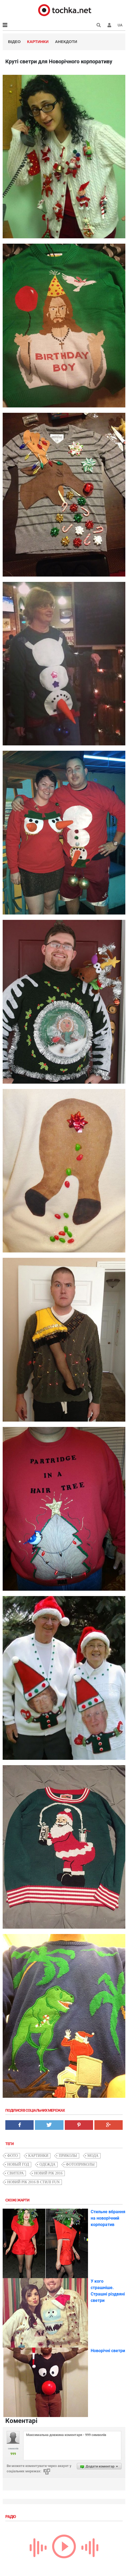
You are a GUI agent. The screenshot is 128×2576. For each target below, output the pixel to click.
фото (12, 2156)
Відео (14, 41)
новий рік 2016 (48, 2173)
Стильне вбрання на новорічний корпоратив (108, 2218)
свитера (15, 2173)
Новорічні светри (108, 2350)
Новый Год (18, 2164)
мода (93, 2156)
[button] (109, 25)
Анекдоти (66, 41)
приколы (68, 2156)
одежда (47, 2164)
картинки (38, 2156)
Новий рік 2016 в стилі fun (33, 2182)
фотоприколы (80, 2164)
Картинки (38, 41)
